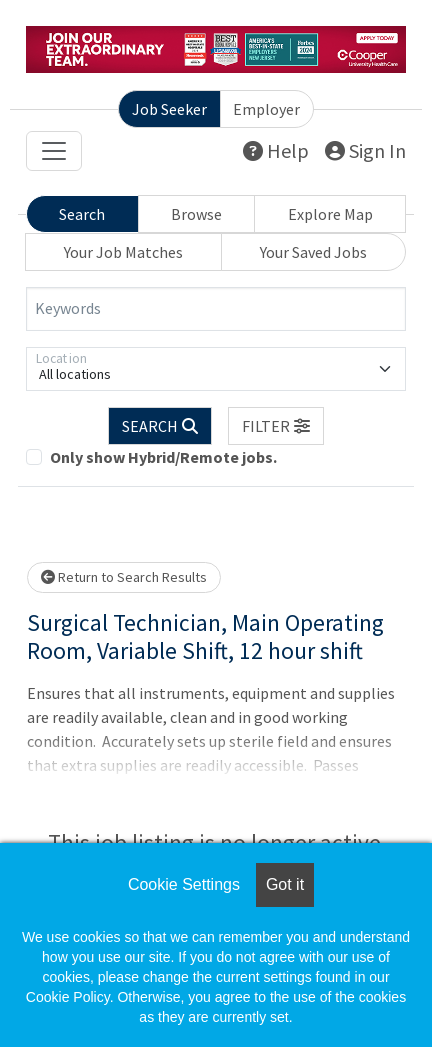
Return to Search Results (124, 577)
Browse (196, 214)
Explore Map (330, 214)
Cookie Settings (184, 884)
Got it (285, 884)
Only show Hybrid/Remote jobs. (163, 457)
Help (276, 150)
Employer (266, 109)
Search (82, 214)
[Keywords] (216, 309)
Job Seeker (169, 109)
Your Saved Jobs (313, 252)
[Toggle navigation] (54, 151)
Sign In (365, 150)
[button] (276, 426)
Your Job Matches (123, 252)
